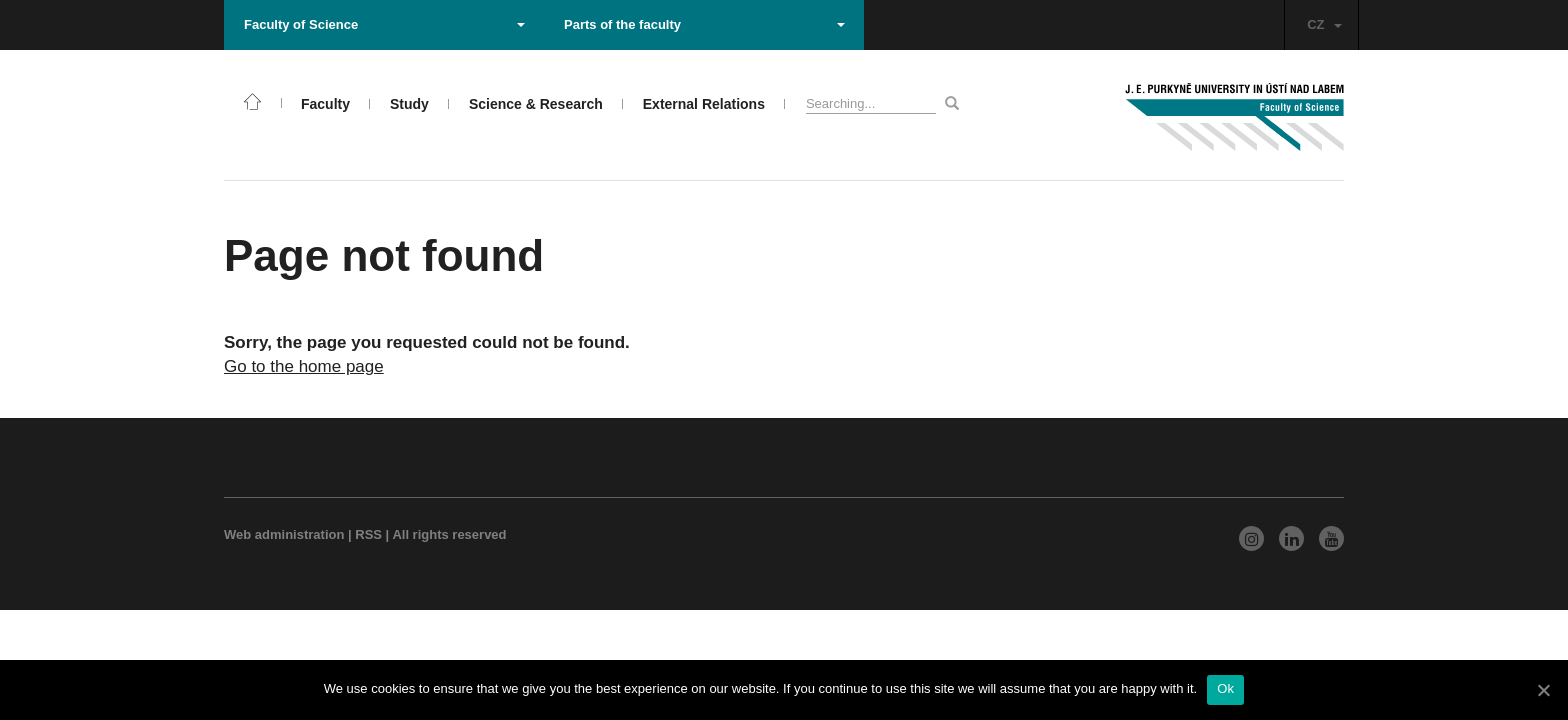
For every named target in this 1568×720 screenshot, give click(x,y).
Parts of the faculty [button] (704, 24)
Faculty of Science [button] (384, 24)
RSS (368, 534)
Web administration (284, 534)
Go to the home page (304, 366)
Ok (1225, 688)
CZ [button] (1324, 24)
